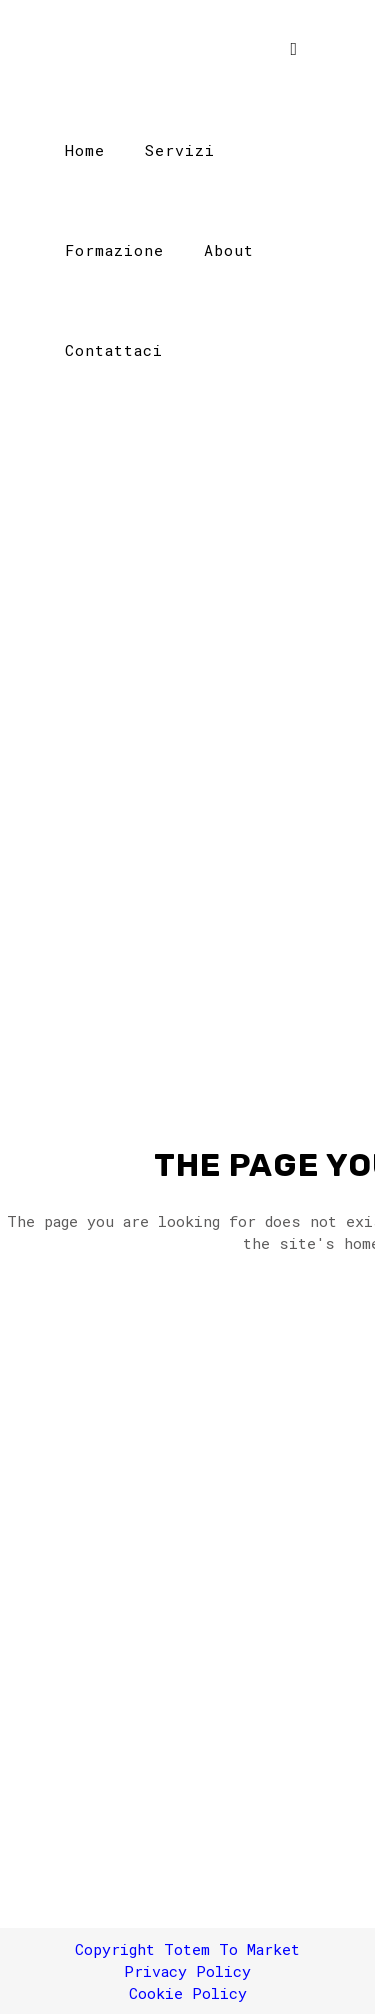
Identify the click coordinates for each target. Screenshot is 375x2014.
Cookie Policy (188, 1993)
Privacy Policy (187, 1971)
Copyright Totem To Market (187, 1949)
